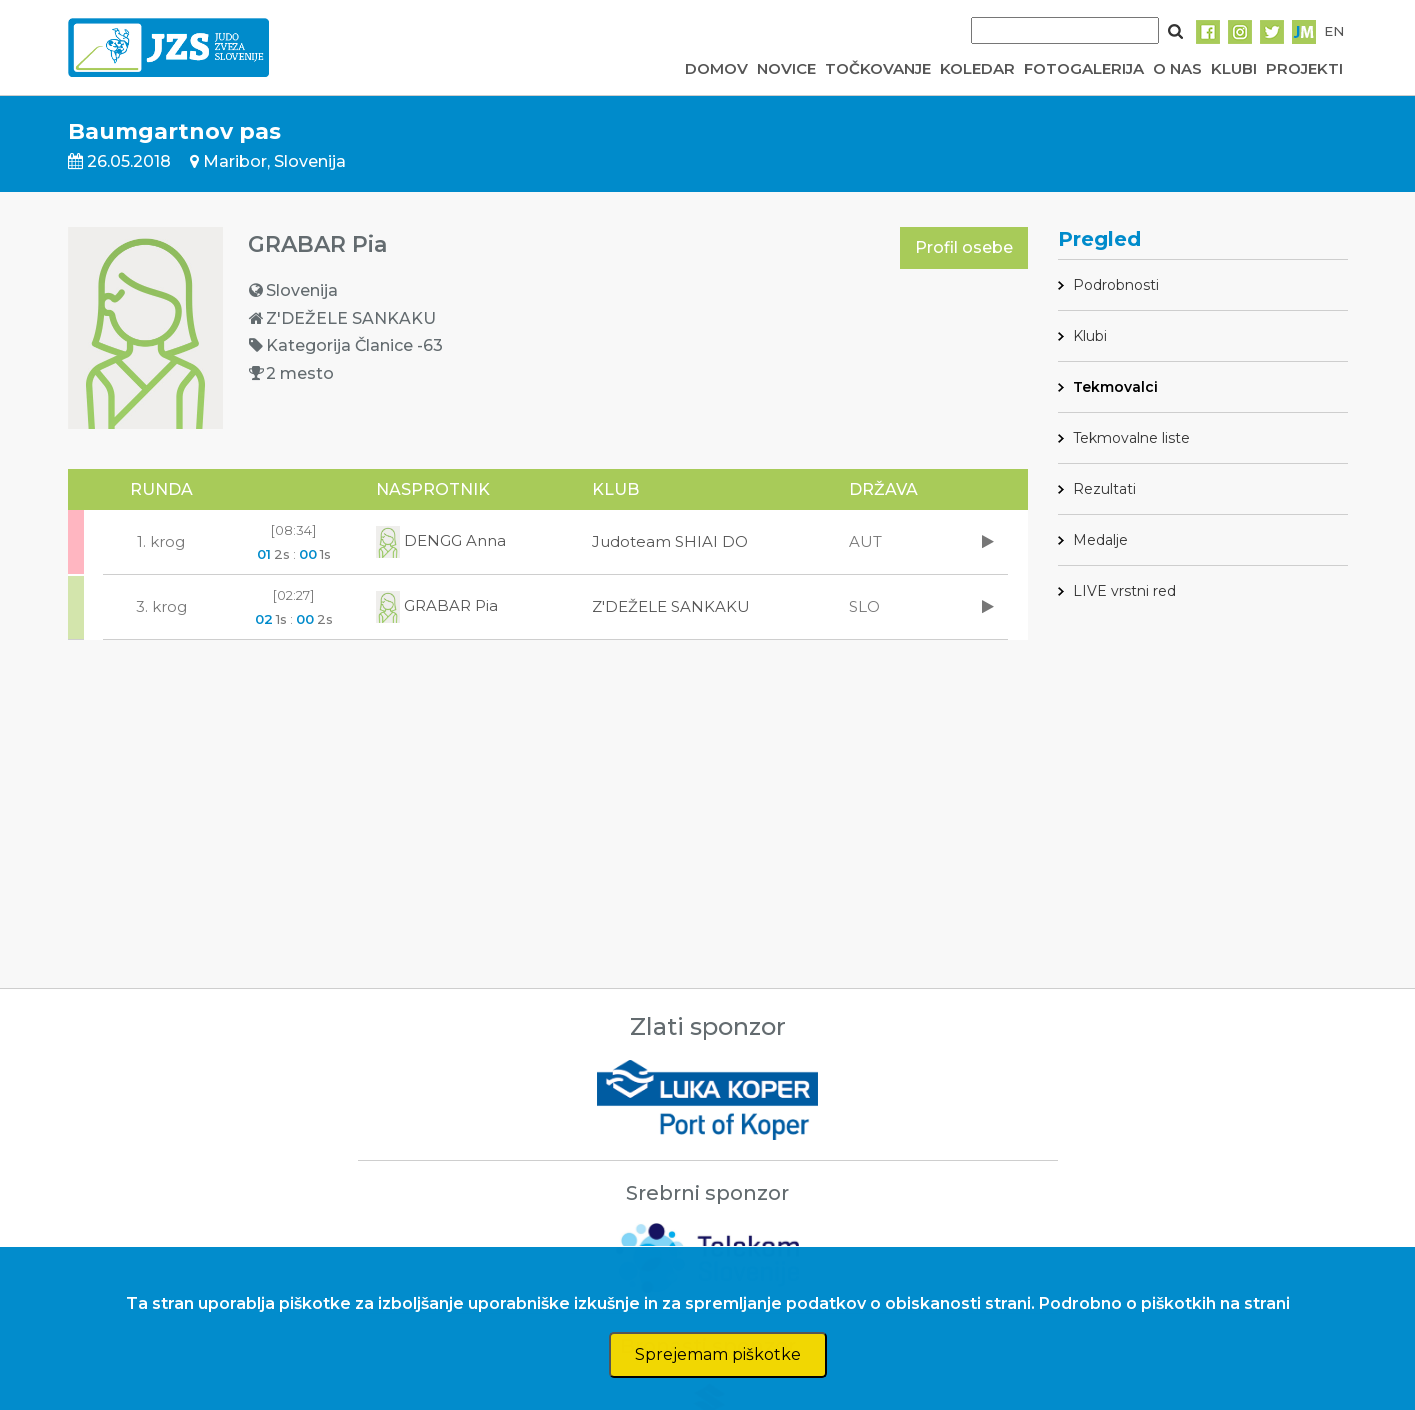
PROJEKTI (1304, 68)
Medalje (1100, 540)
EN (1334, 31)
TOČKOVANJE (878, 68)
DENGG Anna (441, 540)
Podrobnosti (1116, 285)
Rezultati (1104, 489)
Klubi (1090, 336)
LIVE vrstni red (1124, 591)
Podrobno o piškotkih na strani (1164, 1303)
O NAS (1177, 68)
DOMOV (716, 68)
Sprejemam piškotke (718, 1354)
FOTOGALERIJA (1084, 68)
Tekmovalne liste (1131, 438)
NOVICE (786, 68)
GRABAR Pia (437, 605)
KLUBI (1234, 68)
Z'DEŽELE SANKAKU (671, 606)
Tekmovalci (1115, 387)
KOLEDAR (977, 68)
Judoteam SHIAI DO (670, 541)
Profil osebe (964, 247)
